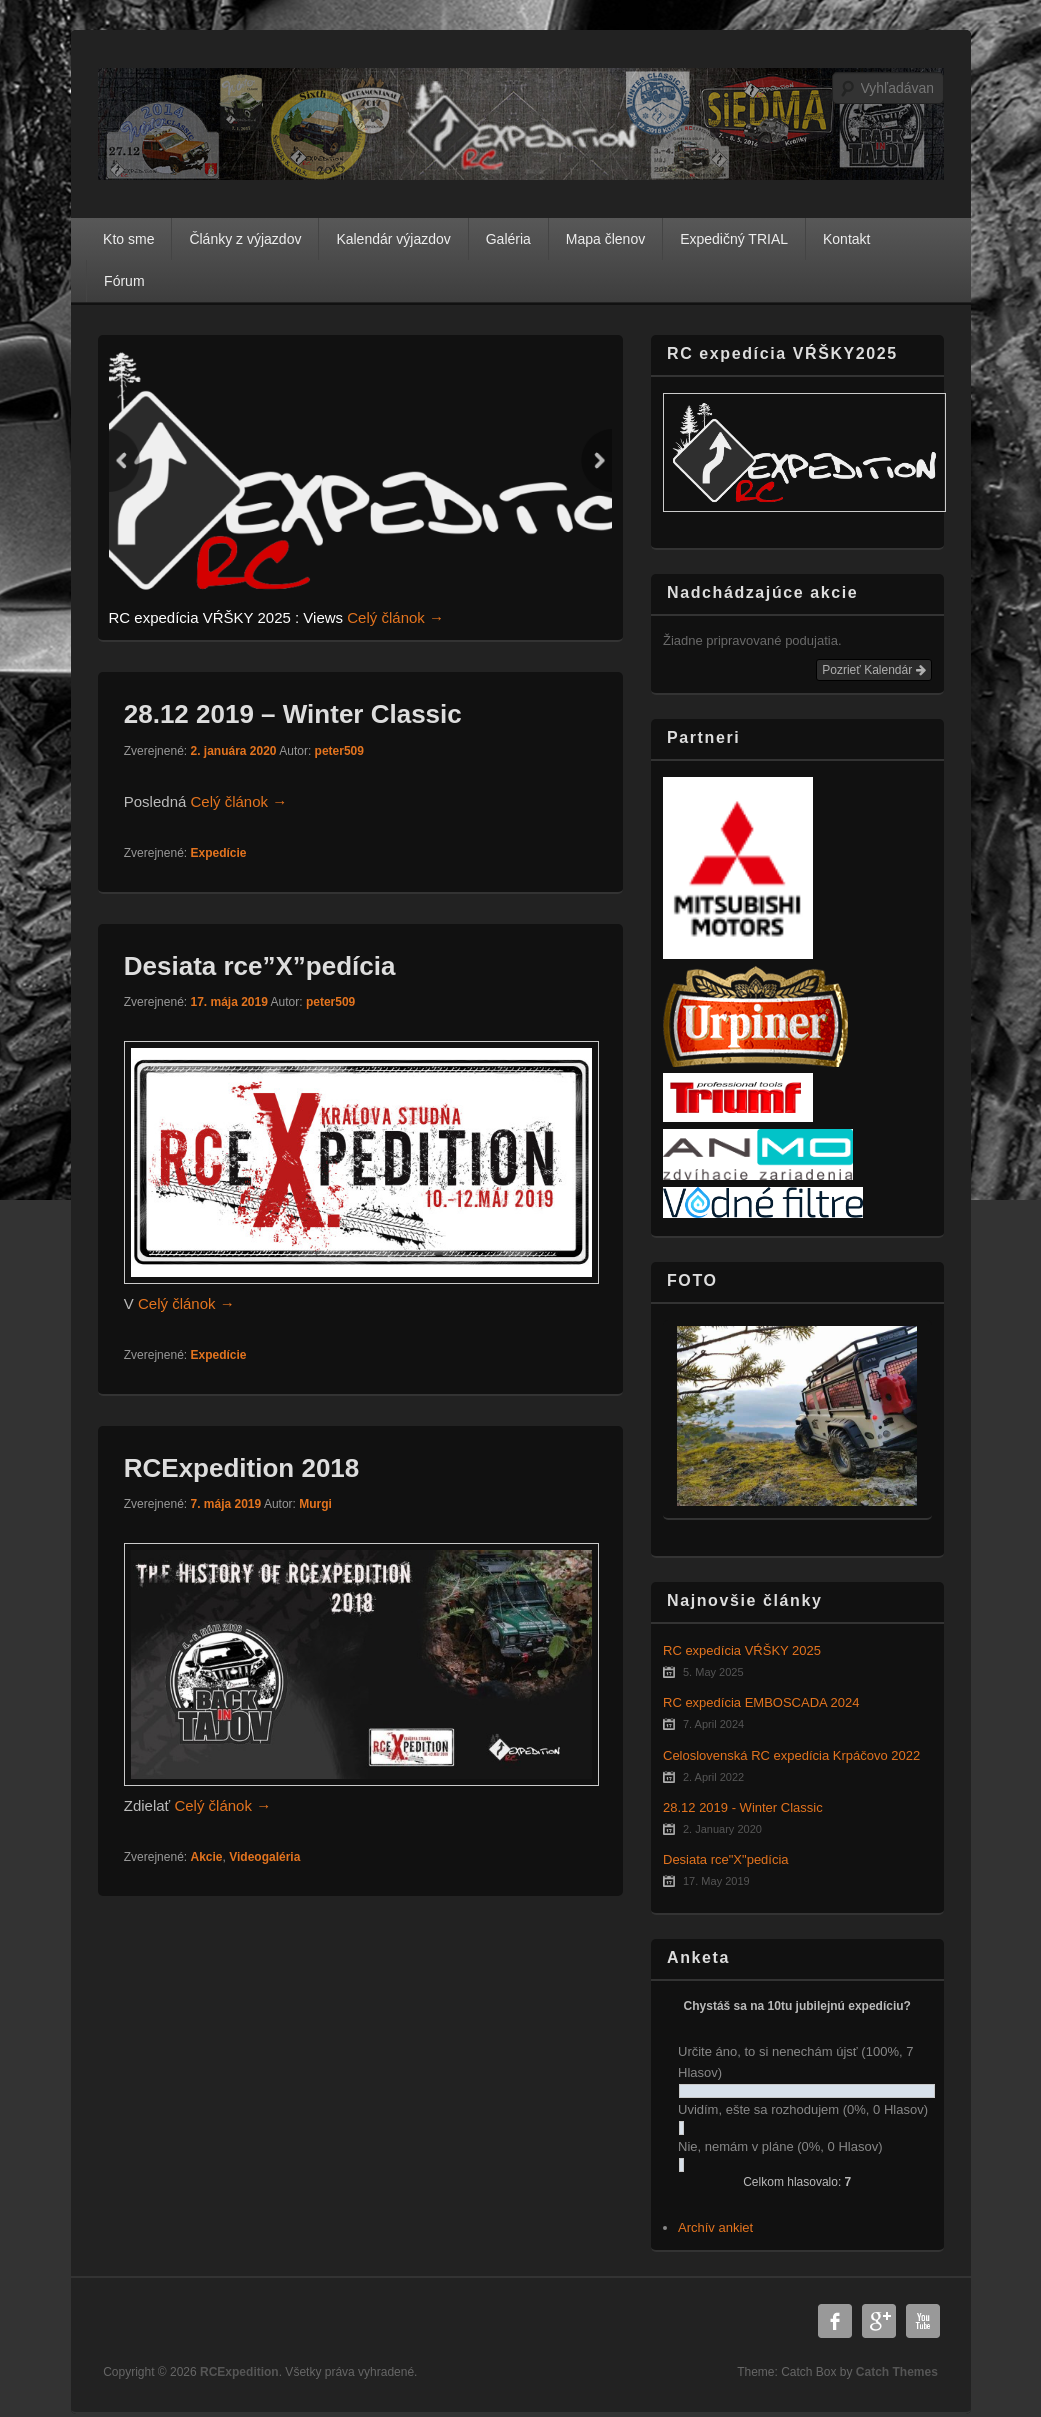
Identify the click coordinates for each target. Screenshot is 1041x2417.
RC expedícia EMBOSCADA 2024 (761, 1702)
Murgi (315, 1504)
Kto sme (128, 239)
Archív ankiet (715, 2227)
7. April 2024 (713, 1724)
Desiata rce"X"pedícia (726, 1859)
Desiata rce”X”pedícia (260, 966)
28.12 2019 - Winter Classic (743, 1807)
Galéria (508, 239)
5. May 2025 (713, 1672)
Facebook (835, 2321)
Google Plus (879, 2321)
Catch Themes (897, 2372)
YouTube (923, 2321)
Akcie (206, 1857)
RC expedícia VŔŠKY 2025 (742, 1650)
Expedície (218, 853)
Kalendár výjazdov (393, 239)
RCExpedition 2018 (242, 1468)
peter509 (339, 751)
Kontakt (846, 239)
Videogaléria (264, 1857)
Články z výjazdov (245, 239)
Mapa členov (605, 239)
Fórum (124, 281)
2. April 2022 (713, 1777)
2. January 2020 (722, 1829)
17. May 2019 (716, 1881)
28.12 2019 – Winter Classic (293, 714)
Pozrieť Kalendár (873, 670)
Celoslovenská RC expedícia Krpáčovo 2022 (791, 1755)
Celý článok (395, 617)
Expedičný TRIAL (734, 239)
